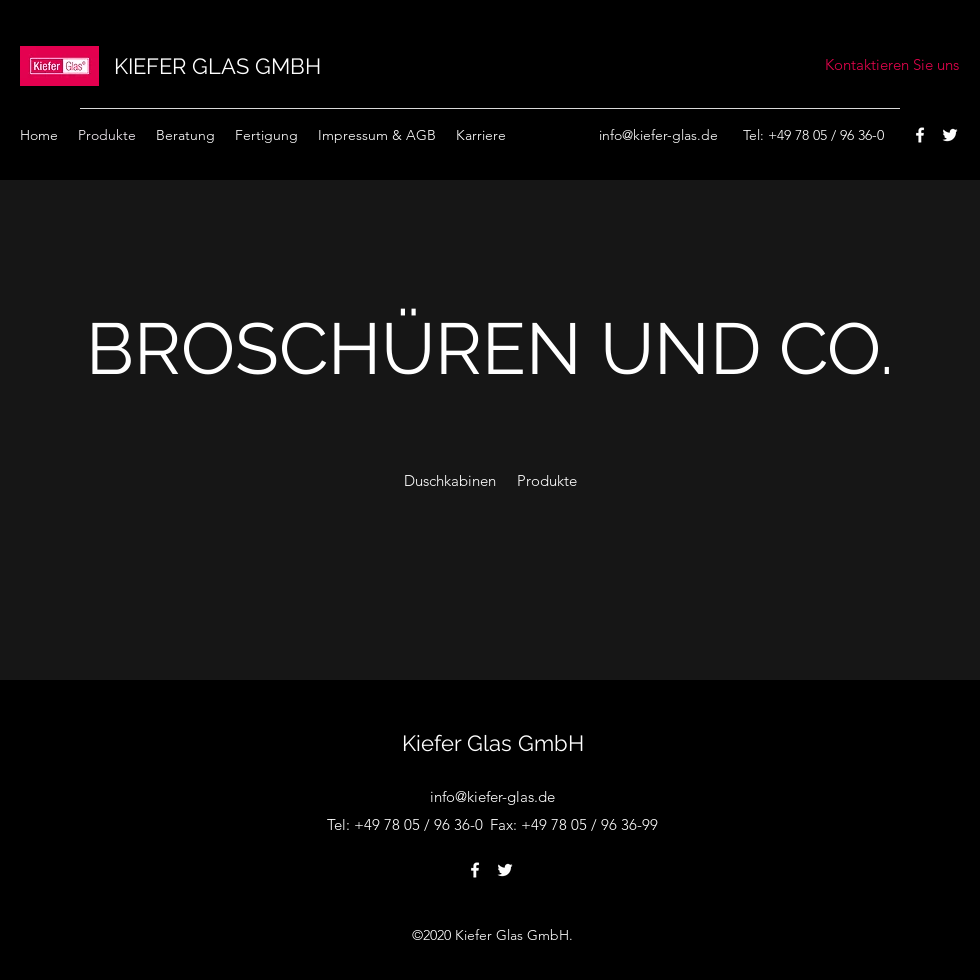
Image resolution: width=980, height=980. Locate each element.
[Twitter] (950, 135)
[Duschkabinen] (450, 481)
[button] (481, 135)
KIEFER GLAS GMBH (217, 66)
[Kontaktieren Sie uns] (892, 65)
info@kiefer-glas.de (658, 135)
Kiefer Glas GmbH (493, 743)
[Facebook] (920, 135)
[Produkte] (547, 481)
